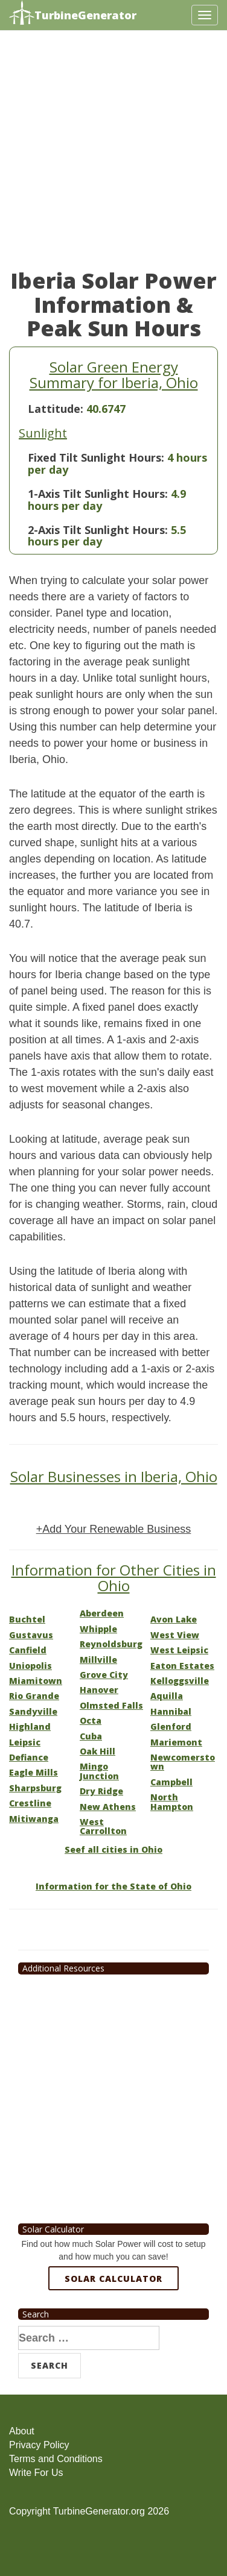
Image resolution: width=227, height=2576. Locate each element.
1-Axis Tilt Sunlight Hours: (98, 493)
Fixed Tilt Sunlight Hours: (96, 457)
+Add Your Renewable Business (113, 1529)
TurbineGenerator (72, 14)
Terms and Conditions (56, 2459)
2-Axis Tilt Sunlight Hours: (98, 530)
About (21, 2431)
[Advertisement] (113, 155)
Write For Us (36, 2473)
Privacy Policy (39, 2445)
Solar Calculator (113, 2278)
